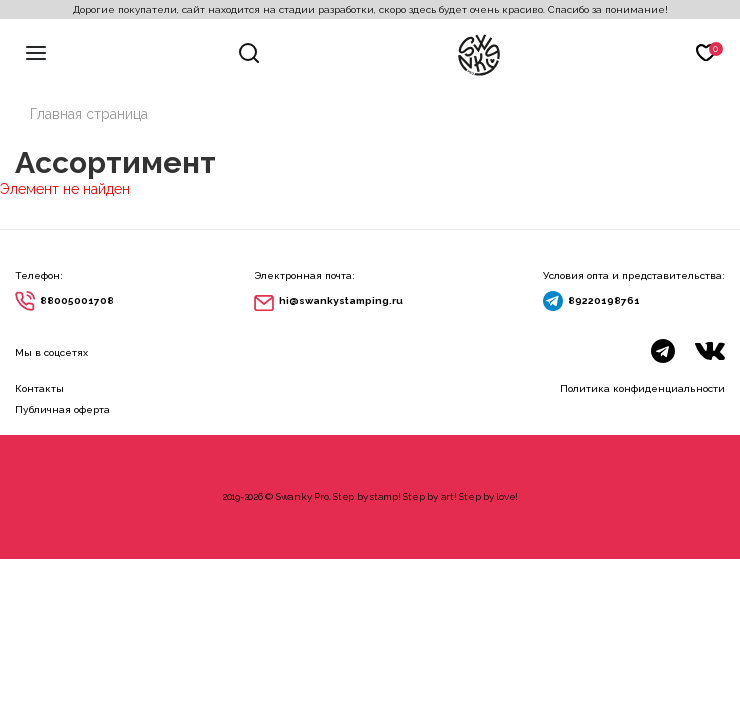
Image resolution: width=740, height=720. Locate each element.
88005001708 (77, 300)
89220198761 (604, 300)
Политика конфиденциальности (642, 388)
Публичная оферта (62, 409)
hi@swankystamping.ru (341, 300)
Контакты (39, 388)
